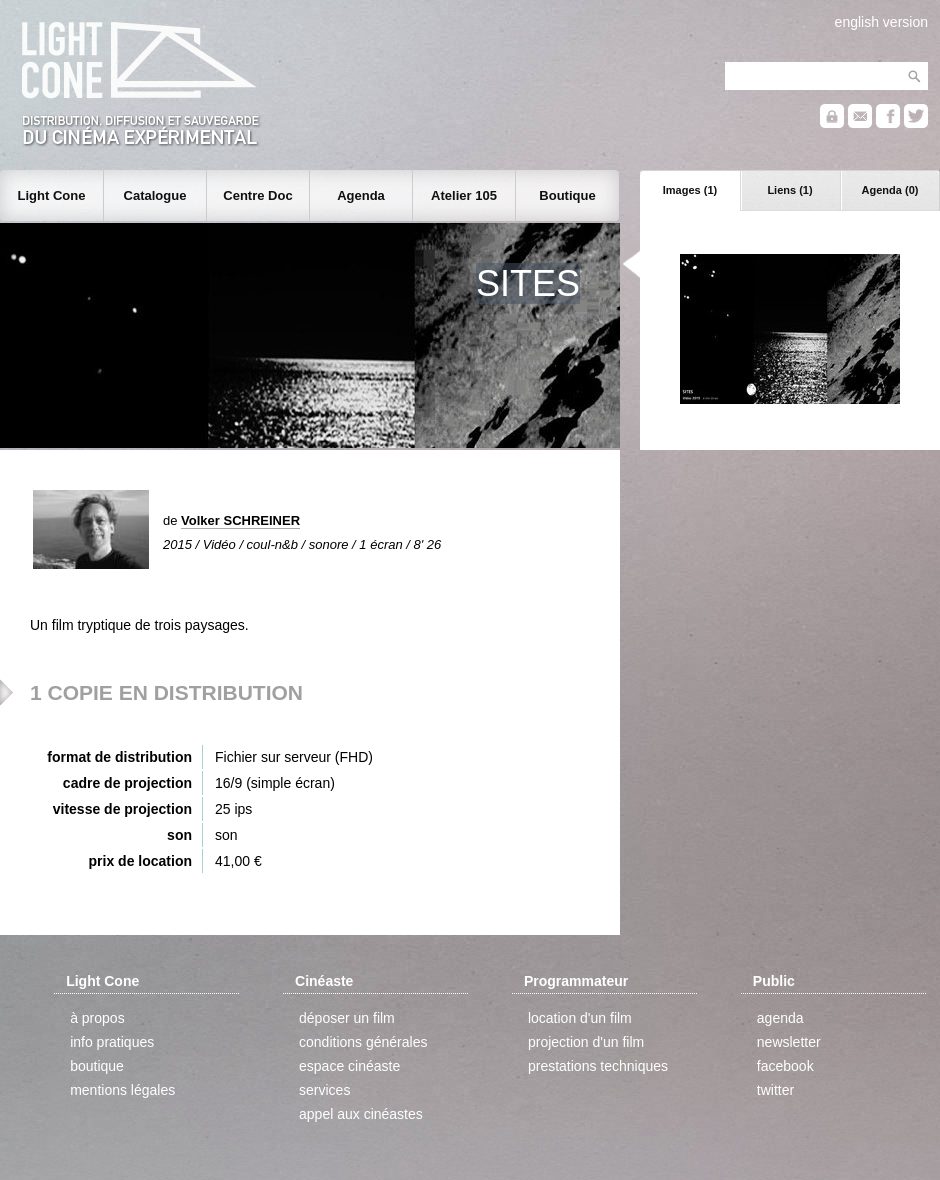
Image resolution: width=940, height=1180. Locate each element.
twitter (775, 1090)
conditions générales (363, 1042)
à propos (97, 1018)
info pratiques (112, 1042)
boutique (97, 1066)
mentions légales (122, 1090)
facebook (785, 1066)
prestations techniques (598, 1066)
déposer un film (347, 1018)
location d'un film (580, 1018)
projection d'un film (586, 1042)
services (324, 1090)
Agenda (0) (890, 190)
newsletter (789, 1042)
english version (881, 22)
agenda (780, 1018)
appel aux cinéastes (361, 1114)
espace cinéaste (349, 1066)
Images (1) (690, 190)
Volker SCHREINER (240, 520)
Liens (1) (789, 190)
